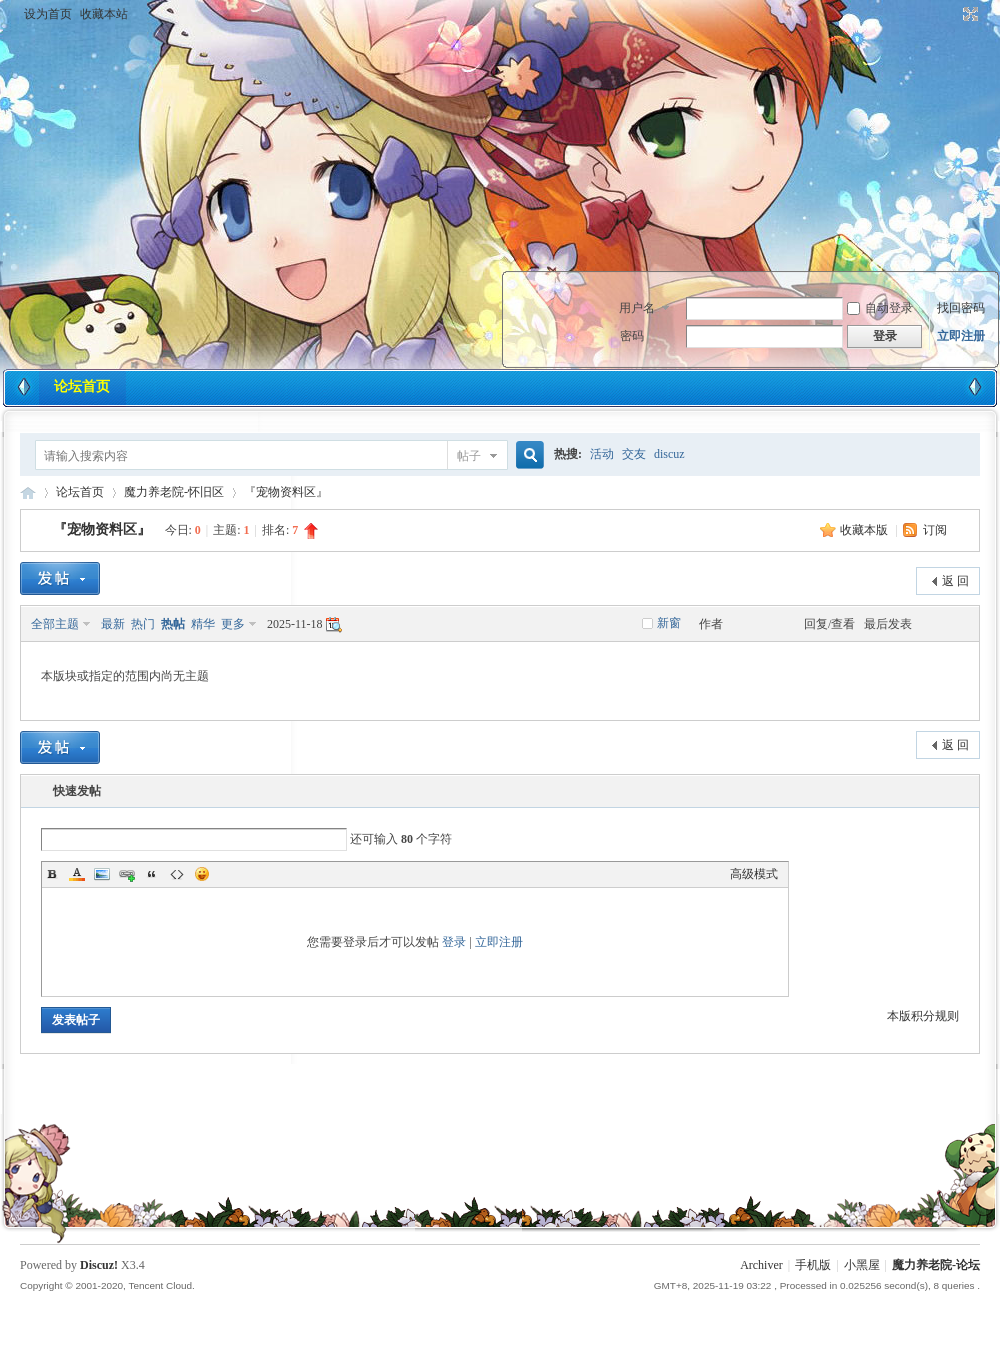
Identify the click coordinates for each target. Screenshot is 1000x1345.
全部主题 (55, 624)
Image (102, 874)
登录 (454, 942)
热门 (143, 624)
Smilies (202, 874)
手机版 (813, 1265)
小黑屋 (862, 1265)
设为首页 (48, 14)
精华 (203, 624)
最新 (113, 624)
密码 (632, 336)
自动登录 (880, 308)
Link (127, 874)
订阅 (935, 530)
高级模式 (754, 874)
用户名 (637, 308)
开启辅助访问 (952, 14)
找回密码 (961, 308)
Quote (152, 874)
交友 (634, 454)
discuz (669, 454)
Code (177, 874)
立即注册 (961, 336)
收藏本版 (865, 530)
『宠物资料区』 (286, 492)
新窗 (669, 623)
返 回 (955, 581)
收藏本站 (104, 14)
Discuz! (99, 1265)
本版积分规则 (923, 1016)
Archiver (761, 1265)
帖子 (469, 456)
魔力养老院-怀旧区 (174, 492)
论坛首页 (82, 386)
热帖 (173, 624)
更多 (233, 624)
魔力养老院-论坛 (28, 492)
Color (77, 874)
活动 (602, 454)
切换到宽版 (968, 14)
